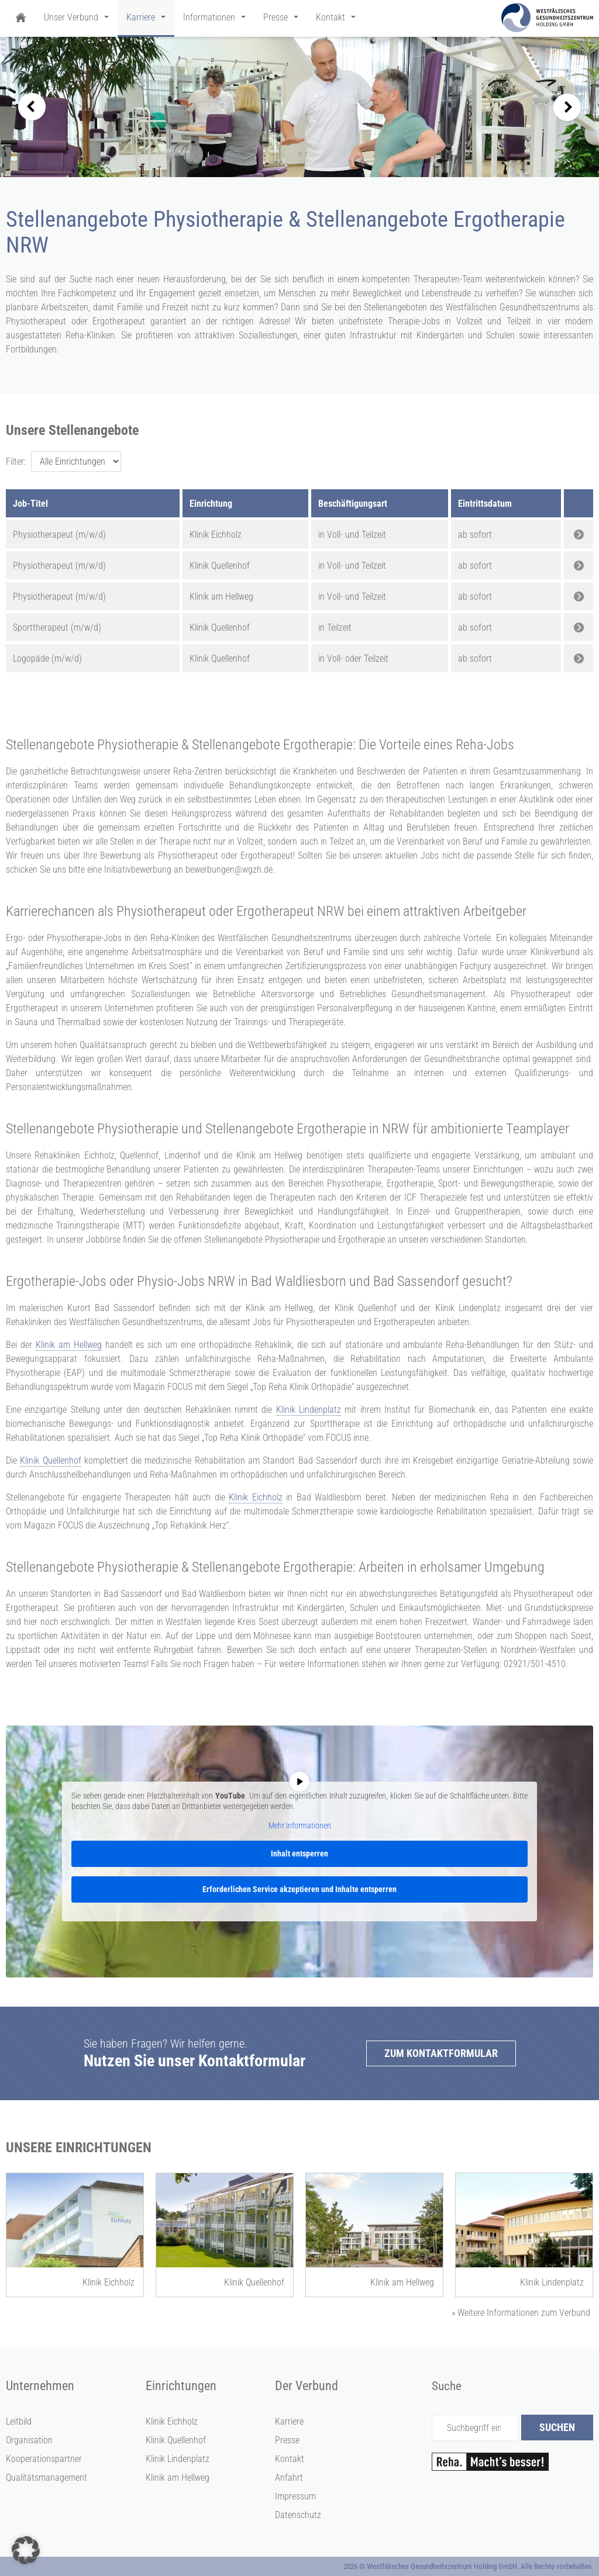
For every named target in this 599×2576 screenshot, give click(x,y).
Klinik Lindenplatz (308, 1409)
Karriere (289, 2421)
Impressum (295, 2496)
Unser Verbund (71, 17)
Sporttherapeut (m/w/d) (57, 627)
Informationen (209, 17)
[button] (25, 2550)
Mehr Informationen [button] (299, 1825)
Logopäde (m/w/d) (47, 658)
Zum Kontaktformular (441, 2053)
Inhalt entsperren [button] (299, 1853)
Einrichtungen (181, 2385)
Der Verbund (306, 2385)
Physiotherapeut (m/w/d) (59, 534)
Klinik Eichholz (255, 1497)
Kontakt (289, 2458)
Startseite (20, 18)
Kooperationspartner (44, 2458)
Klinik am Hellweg (69, 1344)
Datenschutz (298, 2514)
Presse (287, 2440)
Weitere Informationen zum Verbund (521, 2312)
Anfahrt (289, 2477)
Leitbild (19, 2421)
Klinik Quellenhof (50, 1460)
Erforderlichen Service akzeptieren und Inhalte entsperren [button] (299, 1889)
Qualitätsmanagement (46, 2477)
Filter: (16, 461)
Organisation (29, 2440)
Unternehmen (40, 2385)
